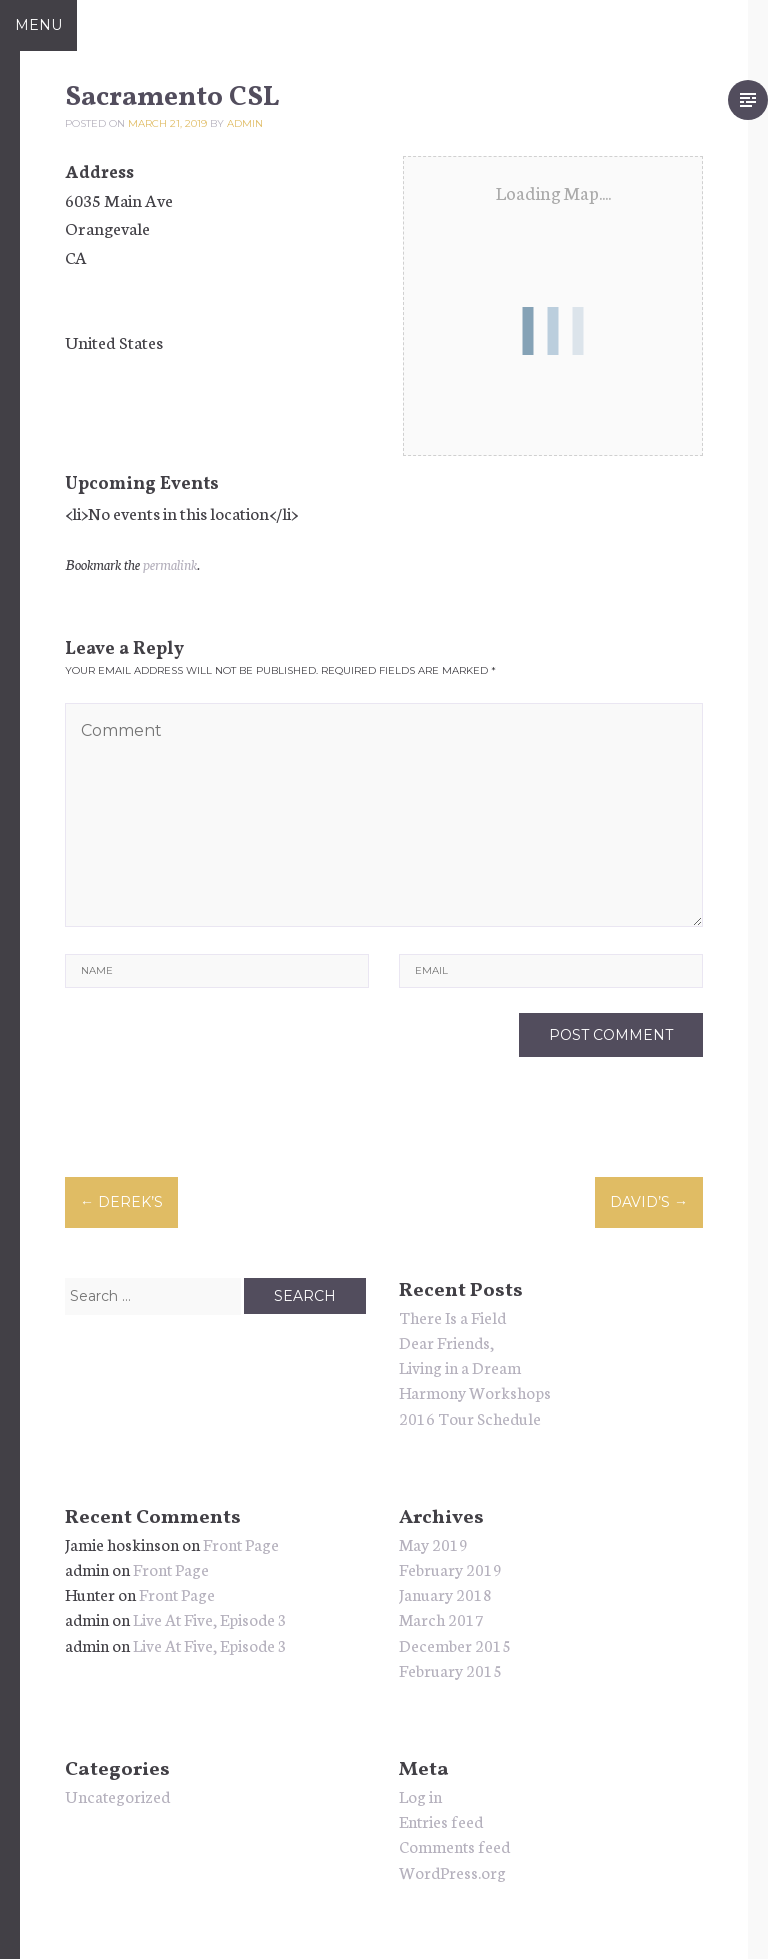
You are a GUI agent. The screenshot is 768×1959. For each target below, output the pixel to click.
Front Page (241, 1543)
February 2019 (450, 1568)
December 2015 (455, 1644)
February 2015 (450, 1669)
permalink (170, 564)
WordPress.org (452, 1871)
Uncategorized (117, 1795)
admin (245, 123)
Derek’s (121, 1202)
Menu (38, 25)
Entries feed (441, 1820)
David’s (649, 1202)
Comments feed (454, 1845)
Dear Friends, (446, 1341)
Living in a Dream (460, 1366)
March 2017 (441, 1618)
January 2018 (445, 1593)
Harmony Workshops (475, 1391)
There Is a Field (452, 1316)
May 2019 (433, 1543)
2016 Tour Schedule (470, 1417)
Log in (420, 1795)
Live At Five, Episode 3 (210, 1618)
